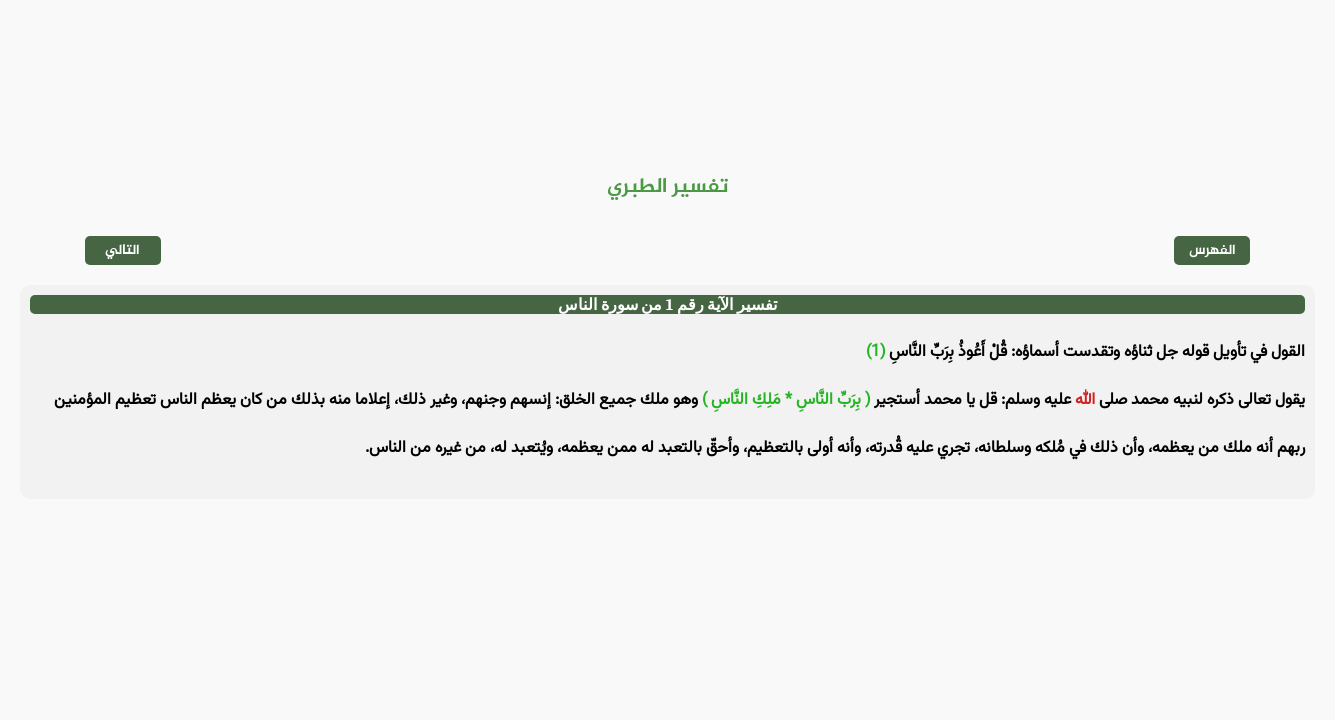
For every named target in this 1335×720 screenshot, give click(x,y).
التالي (122, 250)
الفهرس (1212, 250)
